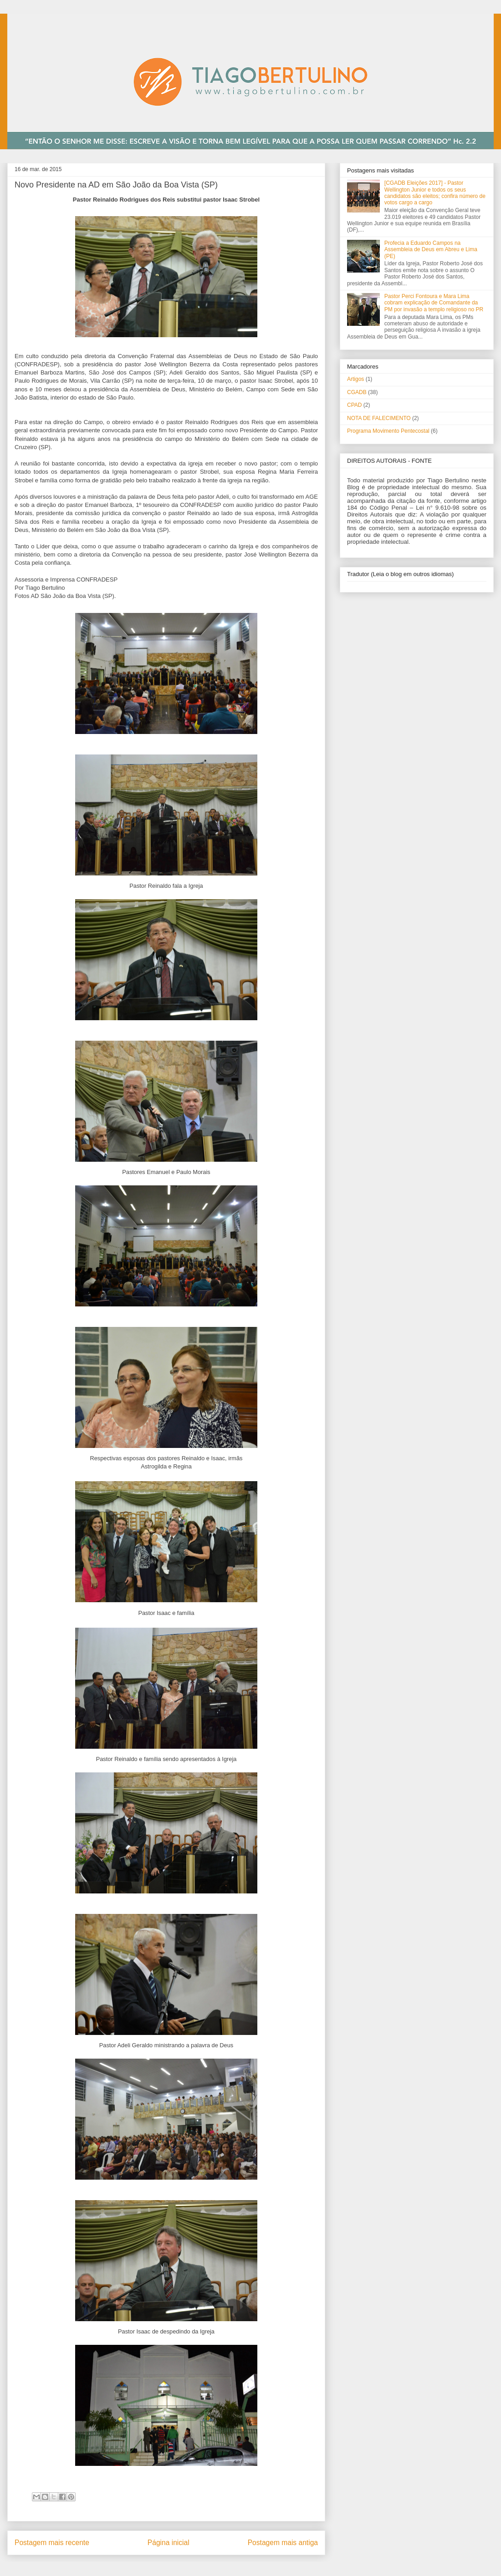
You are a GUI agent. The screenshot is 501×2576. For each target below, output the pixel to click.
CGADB (357, 392)
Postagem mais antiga (283, 2542)
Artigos (355, 379)
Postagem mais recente (52, 2542)
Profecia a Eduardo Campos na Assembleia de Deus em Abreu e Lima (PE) (430, 249)
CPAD (354, 405)
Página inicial (168, 2542)
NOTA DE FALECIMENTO (379, 418)
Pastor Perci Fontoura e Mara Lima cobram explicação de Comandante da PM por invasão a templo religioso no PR (433, 303)
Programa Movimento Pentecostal (388, 431)
